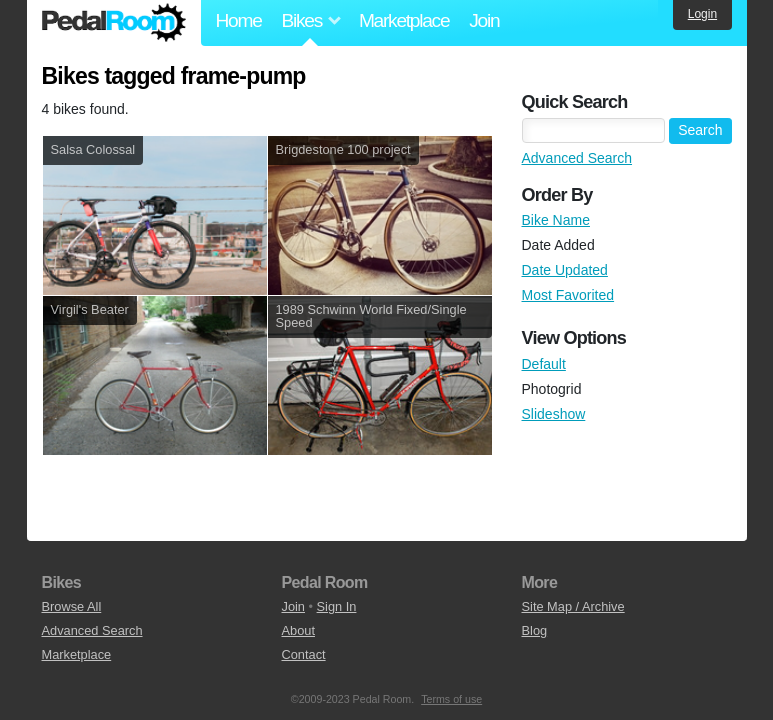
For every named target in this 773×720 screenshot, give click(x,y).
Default (544, 364)
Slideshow (554, 414)
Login (702, 14)
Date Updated (565, 270)
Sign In (337, 606)
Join (484, 20)
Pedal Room (114, 23)
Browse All (72, 606)
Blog (535, 630)
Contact (304, 654)
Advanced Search (577, 158)
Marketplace (404, 20)
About (298, 630)
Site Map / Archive (573, 606)
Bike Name (556, 220)
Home (239, 20)
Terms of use (451, 699)
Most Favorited (568, 295)
